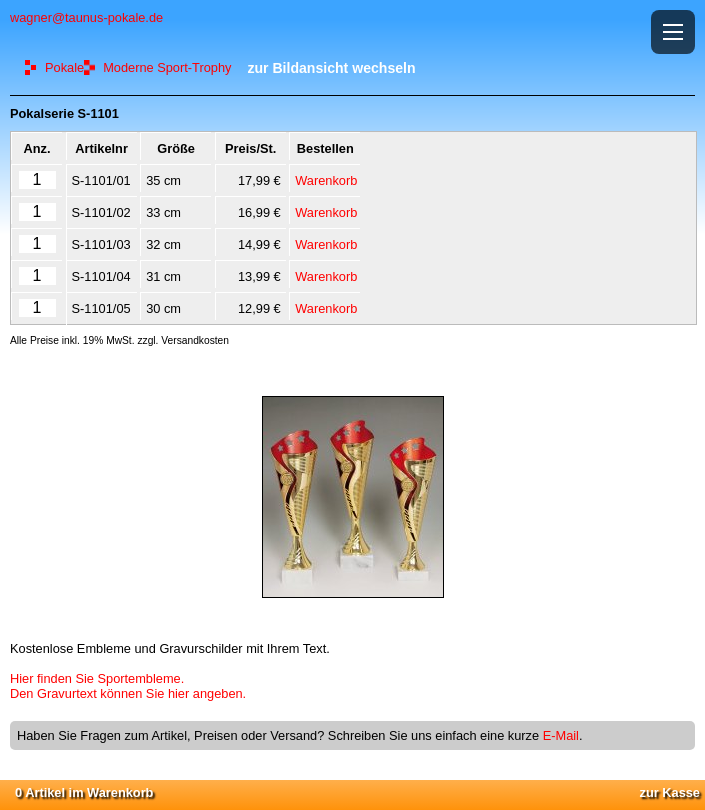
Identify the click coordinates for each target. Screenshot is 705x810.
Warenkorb (326, 180)
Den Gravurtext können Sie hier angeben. (128, 693)
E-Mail (561, 735)
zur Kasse (670, 792)
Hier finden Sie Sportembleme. (97, 678)
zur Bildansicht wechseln (331, 68)
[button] (673, 32)
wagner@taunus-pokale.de (86, 17)
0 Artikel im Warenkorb (84, 792)
